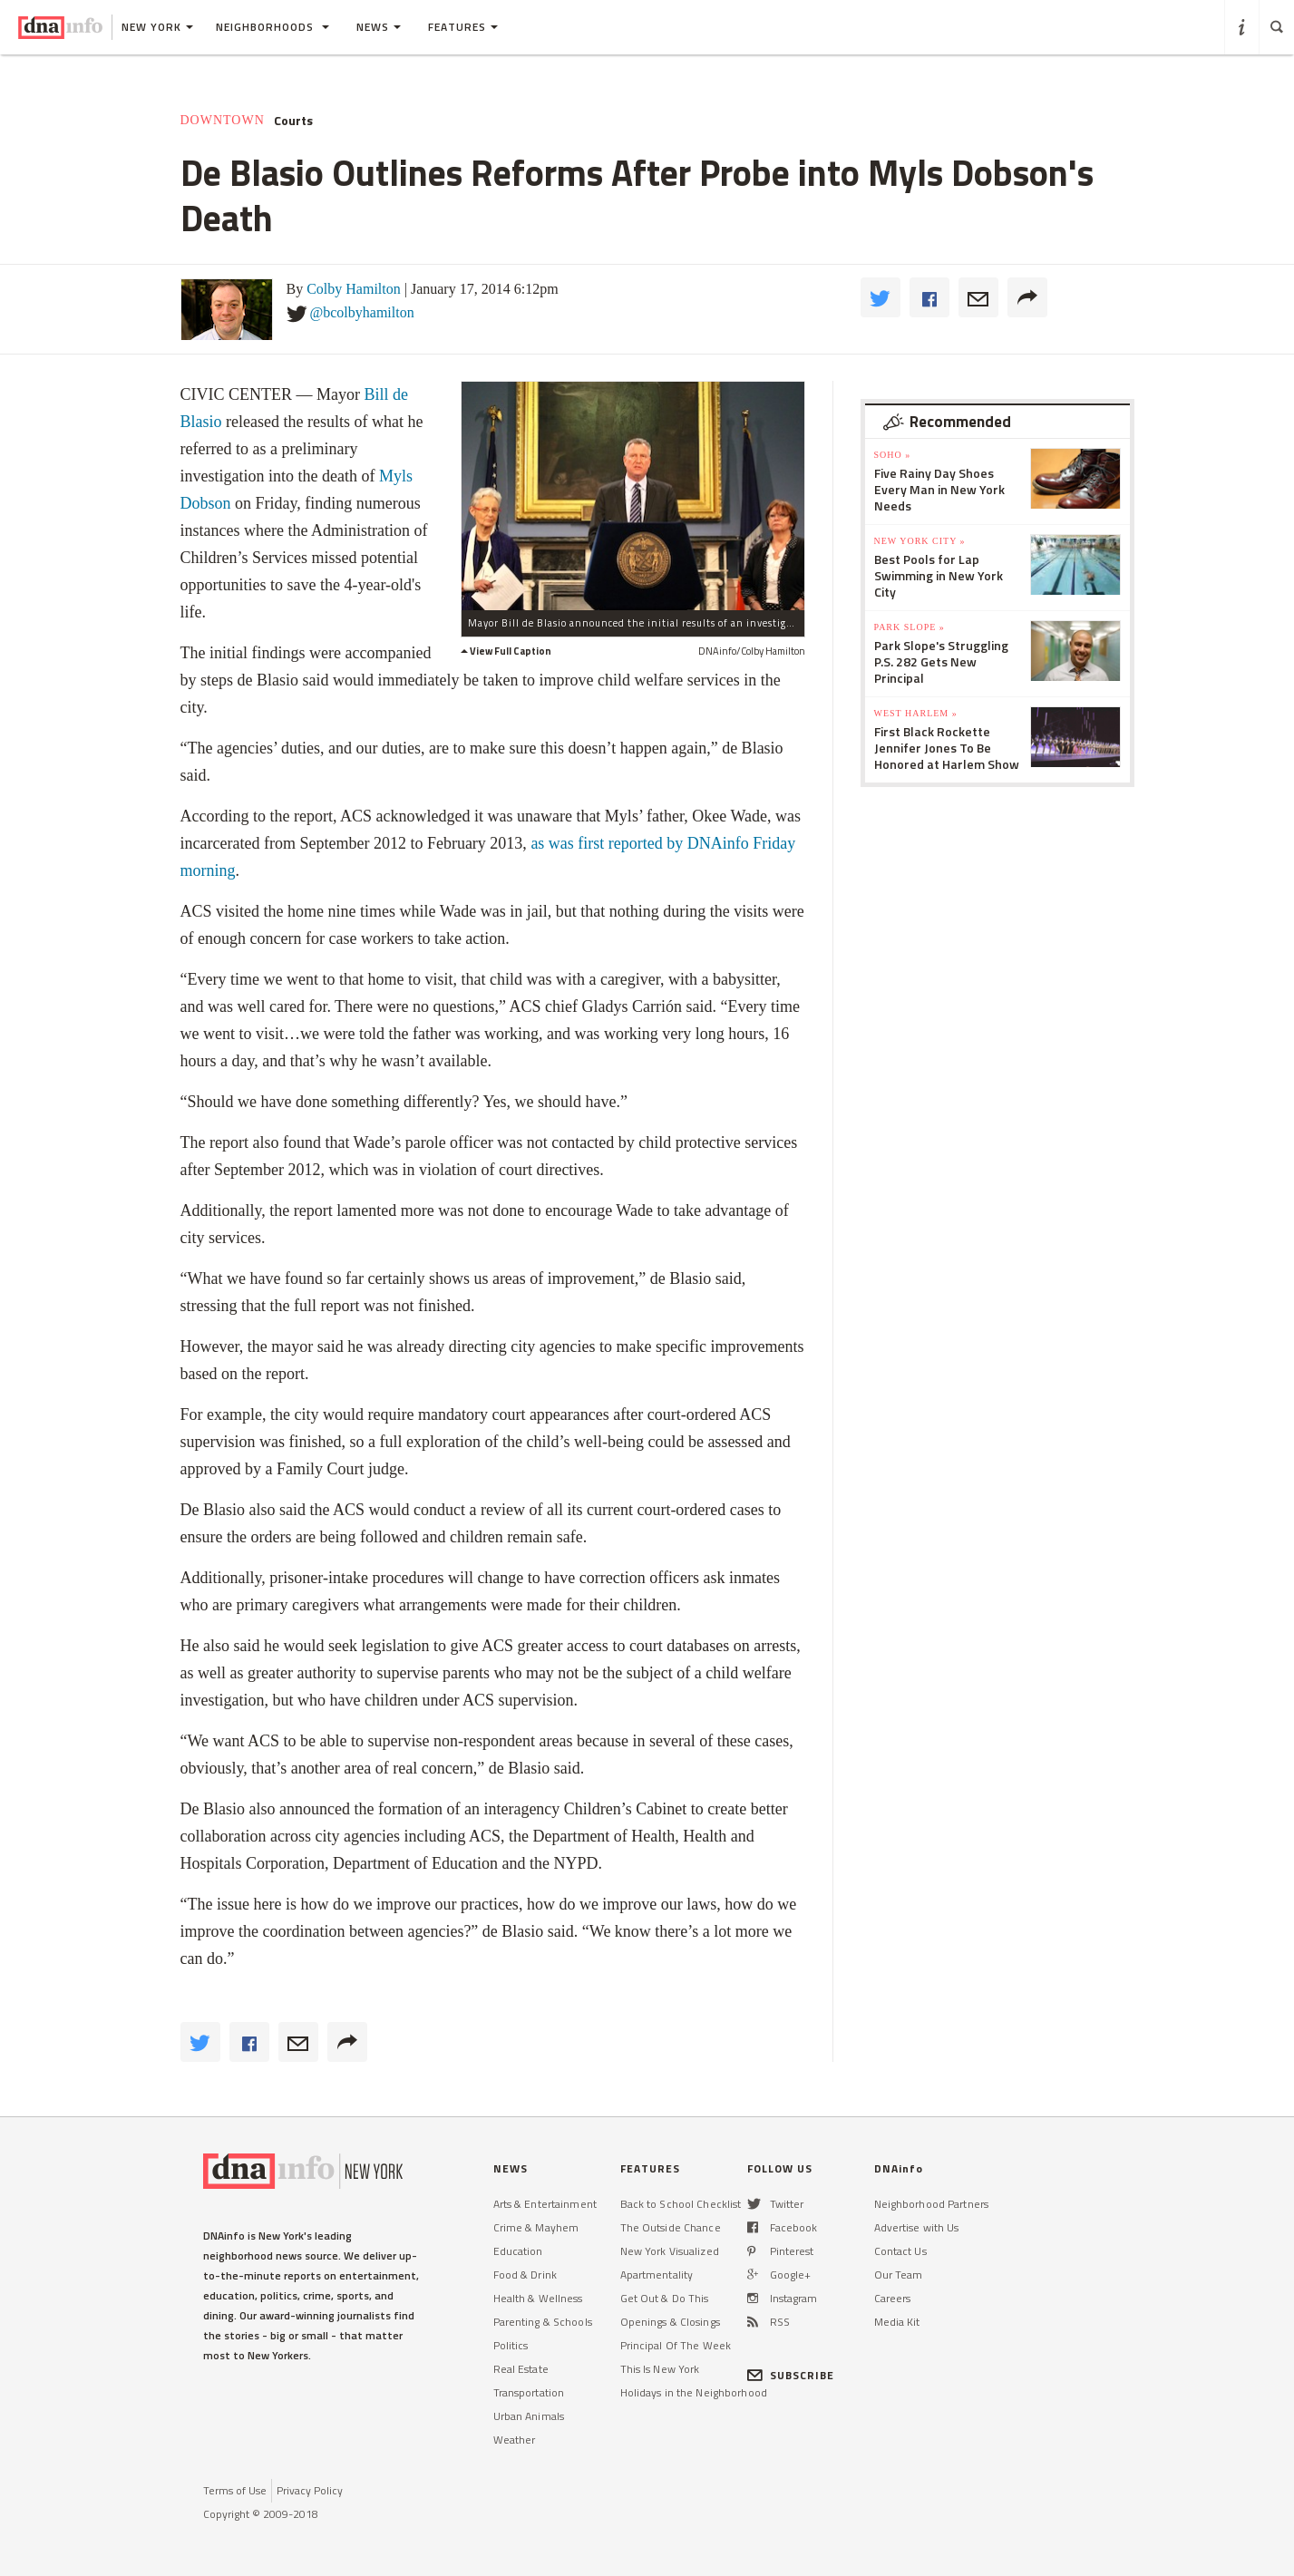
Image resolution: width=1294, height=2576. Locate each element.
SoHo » (892, 455)
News (378, 26)
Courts (293, 120)
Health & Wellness (538, 2298)
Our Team (898, 2274)
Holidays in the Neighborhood (693, 2392)
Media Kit (897, 2321)
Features (463, 26)
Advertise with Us (916, 2227)
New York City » (920, 541)
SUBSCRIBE (791, 2375)
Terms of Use (235, 2490)
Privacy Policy (310, 2490)
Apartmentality (657, 2274)
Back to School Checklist (681, 2203)
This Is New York (660, 2368)
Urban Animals (529, 2416)
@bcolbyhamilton (362, 312)
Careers (892, 2298)
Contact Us (900, 2251)
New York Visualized (669, 2251)
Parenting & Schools (542, 2321)
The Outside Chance (670, 2227)
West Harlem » (916, 713)
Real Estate (521, 2368)
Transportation (529, 2392)
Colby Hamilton (353, 288)
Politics (511, 2345)
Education (518, 2251)
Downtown (222, 120)
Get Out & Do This (664, 2298)
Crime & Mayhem (536, 2227)
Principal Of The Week (676, 2345)
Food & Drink (525, 2274)
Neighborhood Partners (931, 2203)
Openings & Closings (670, 2321)
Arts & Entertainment (545, 2203)
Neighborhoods (272, 26)
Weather (514, 2439)
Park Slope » (909, 627)
